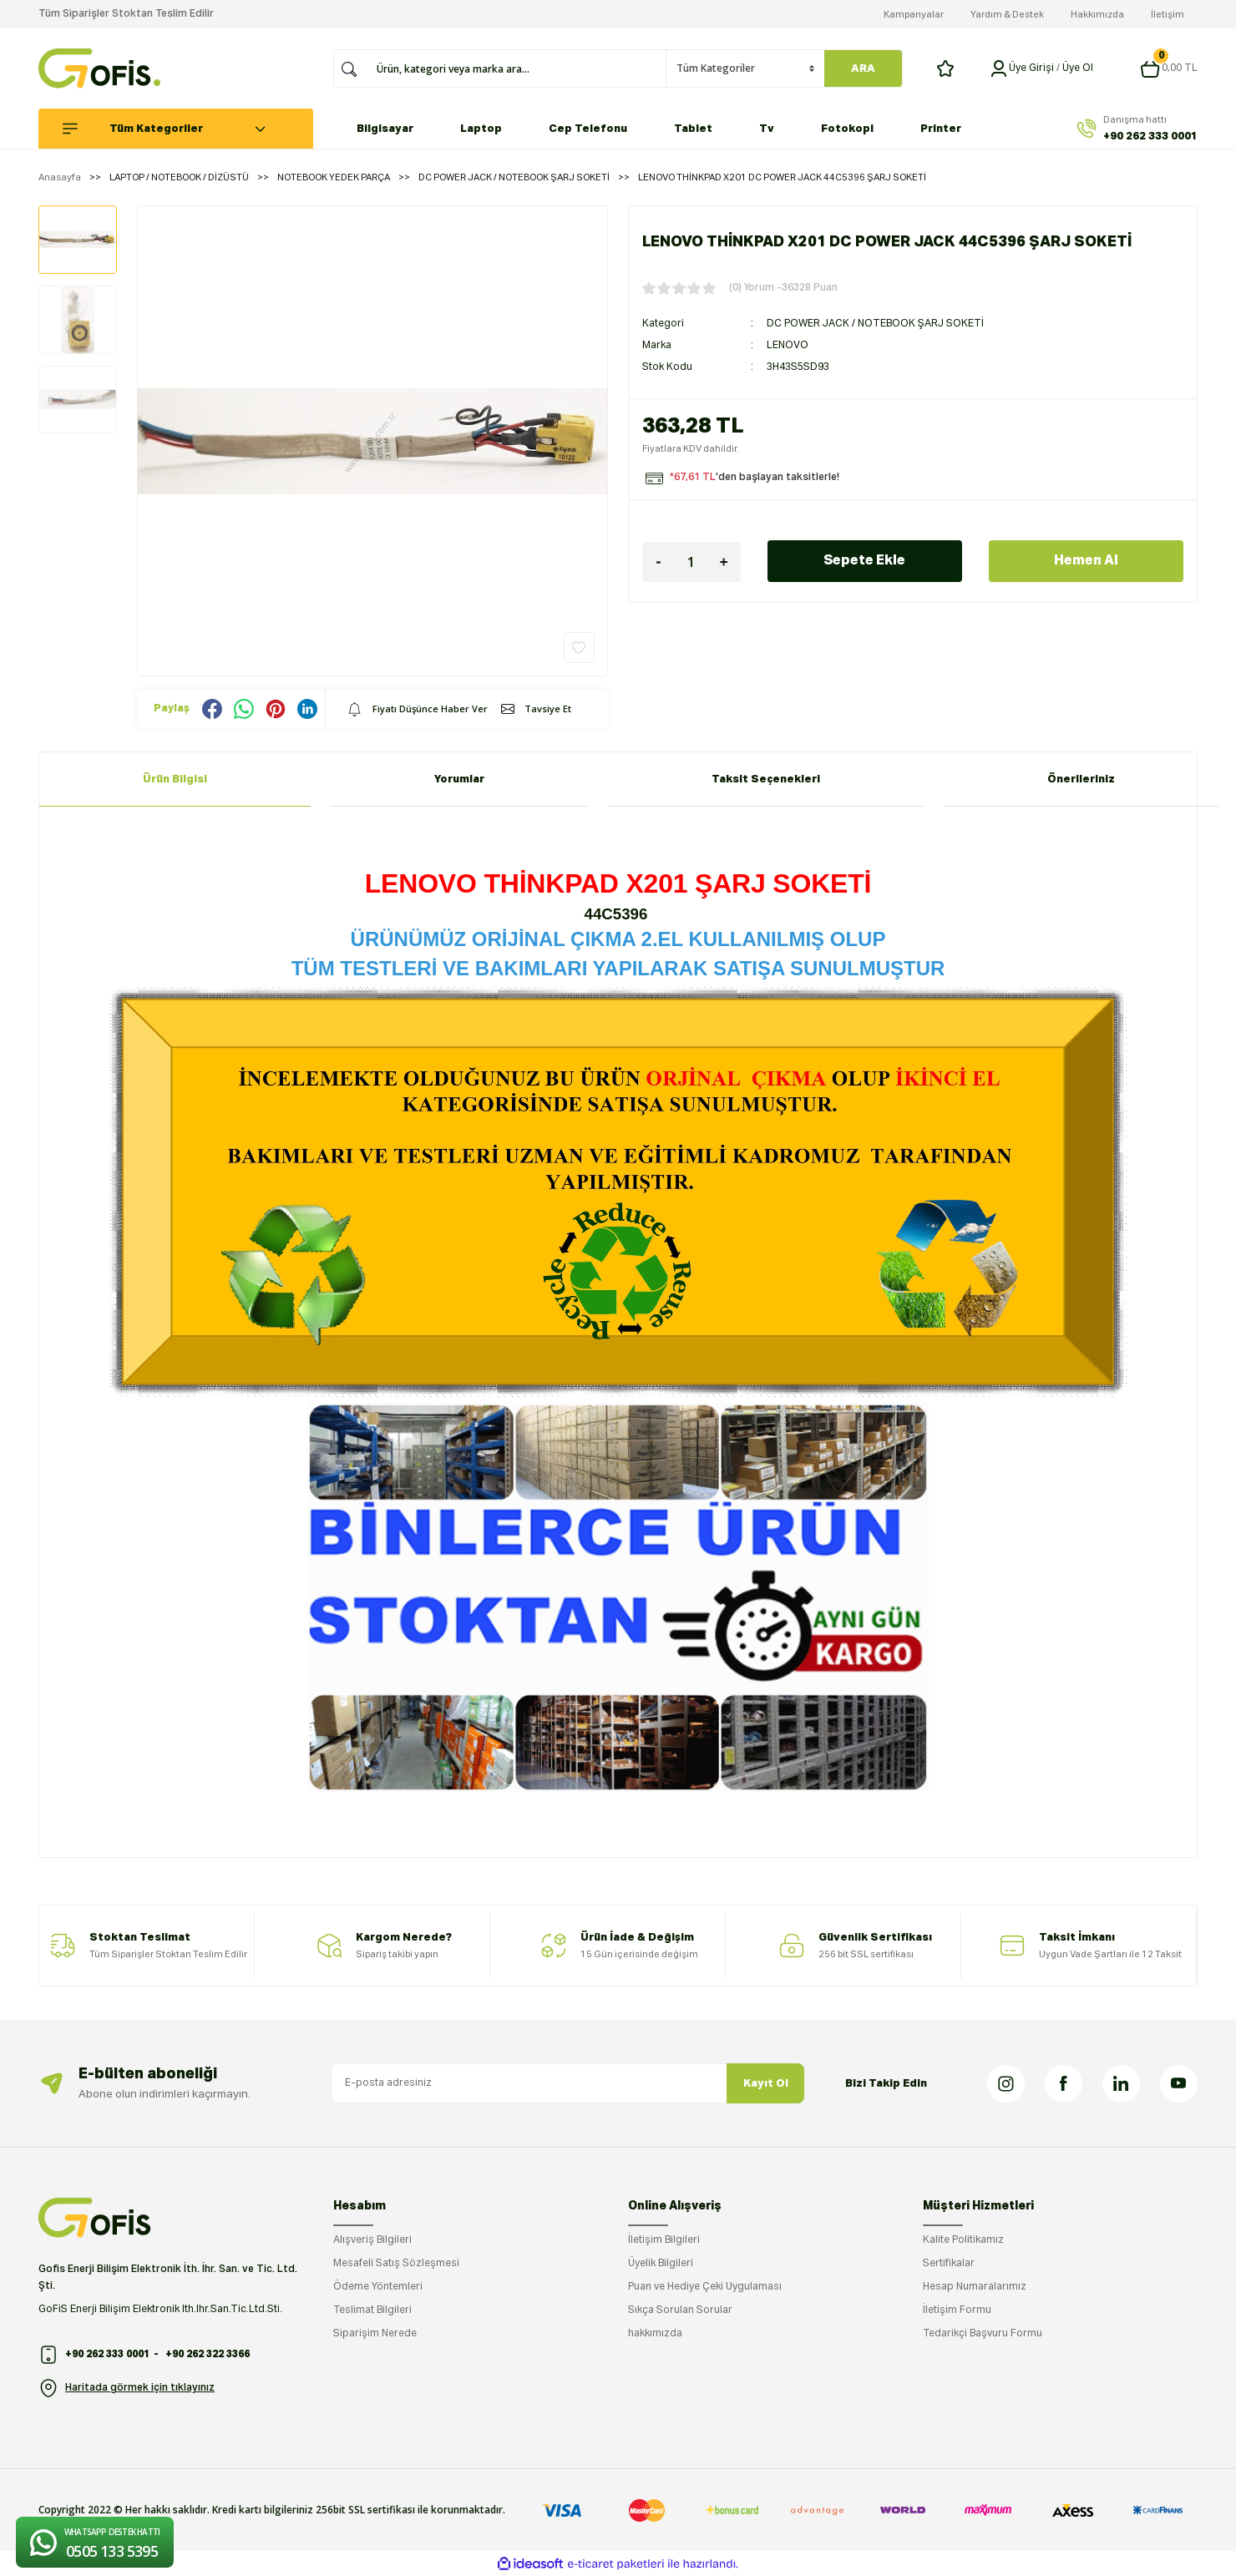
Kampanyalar (914, 14)
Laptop (481, 129)
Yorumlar (459, 779)
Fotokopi (847, 129)
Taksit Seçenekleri (766, 779)
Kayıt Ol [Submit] (765, 2083)
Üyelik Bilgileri (660, 2264)
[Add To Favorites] (579, 647)
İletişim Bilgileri (664, 2240)
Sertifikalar (949, 2264)
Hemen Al (1086, 561)
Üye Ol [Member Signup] (1077, 68)
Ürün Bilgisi (175, 779)
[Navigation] (185, 129)
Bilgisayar (385, 129)
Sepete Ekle (864, 561)
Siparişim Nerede (375, 2334)
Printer (940, 129)
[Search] (516, 68)
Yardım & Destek (1007, 14)
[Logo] (99, 68)
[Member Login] (999, 68)
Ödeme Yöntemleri (378, 2287)
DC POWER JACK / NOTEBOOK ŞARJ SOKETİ (875, 324)
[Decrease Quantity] (659, 562)
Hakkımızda (1097, 14)
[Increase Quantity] (724, 562)
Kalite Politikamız (963, 2240)
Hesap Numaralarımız (974, 2287)
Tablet (693, 129)
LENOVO (787, 346)
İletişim (1167, 14)
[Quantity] (691, 562)
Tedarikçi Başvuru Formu (982, 2334)
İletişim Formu (957, 2310)
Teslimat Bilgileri (372, 2310)
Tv (766, 129)
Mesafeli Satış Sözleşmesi (396, 2264)
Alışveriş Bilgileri (372, 2240)
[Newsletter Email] (567, 2083)
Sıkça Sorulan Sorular (680, 2310)
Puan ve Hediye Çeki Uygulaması (705, 2287)
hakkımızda (655, 2334)
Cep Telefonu (588, 129)
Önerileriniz (1081, 779)
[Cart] (1169, 68)
